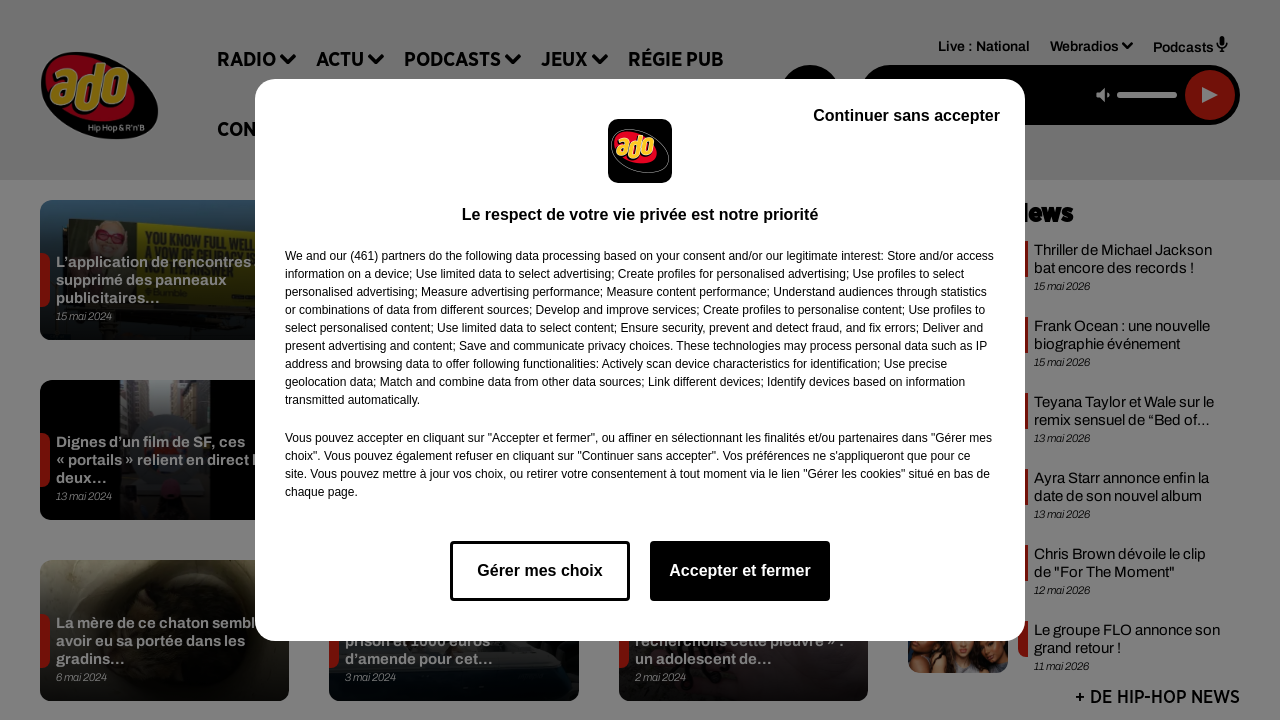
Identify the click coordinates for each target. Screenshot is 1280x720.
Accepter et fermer (739, 570)
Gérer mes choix (539, 570)
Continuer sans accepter (906, 115)
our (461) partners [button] (377, 256)
